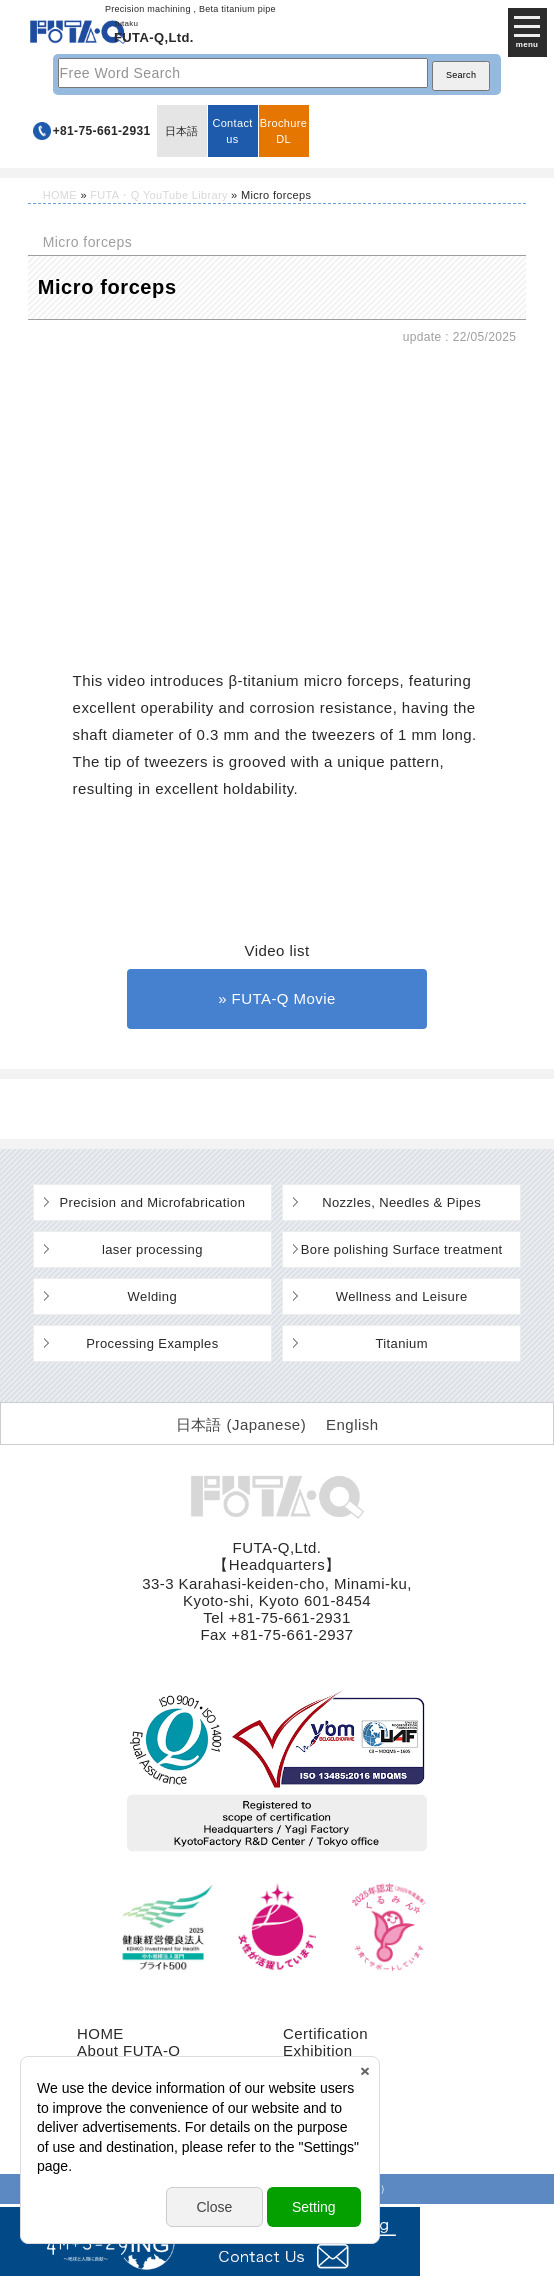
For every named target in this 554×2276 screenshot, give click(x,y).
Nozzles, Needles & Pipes (401, 1202)
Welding (152, 1296)
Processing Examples (152, 1343)
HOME (60, 195)
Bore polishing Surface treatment (402, 1249)
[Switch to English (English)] (352, 1424)
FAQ (298, 2101)
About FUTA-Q (128, 2050)
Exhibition (318, 2050)
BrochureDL (283, 131)
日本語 (182, 131)
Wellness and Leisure (402, 1296)
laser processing (152, 1249)
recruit (305, 2084)
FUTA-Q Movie (284, 998)
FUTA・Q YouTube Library (158, 195)
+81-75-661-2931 (102, 131)
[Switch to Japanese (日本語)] (241, 1424)
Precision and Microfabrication (152, 1202)
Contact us (232, 131)
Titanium (401, 1343)
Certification (325, 2033)
